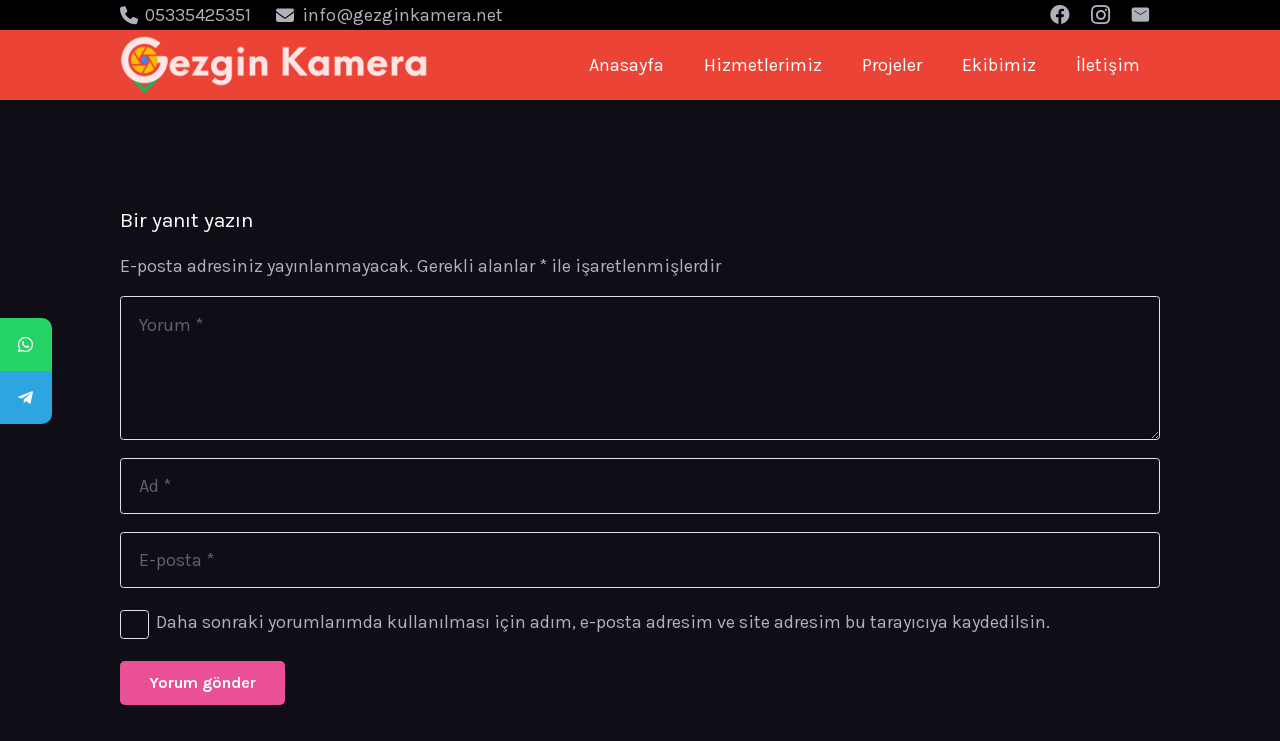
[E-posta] (640, 560)
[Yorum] (640, 368)
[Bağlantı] (274, 65)
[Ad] (640, 486)
